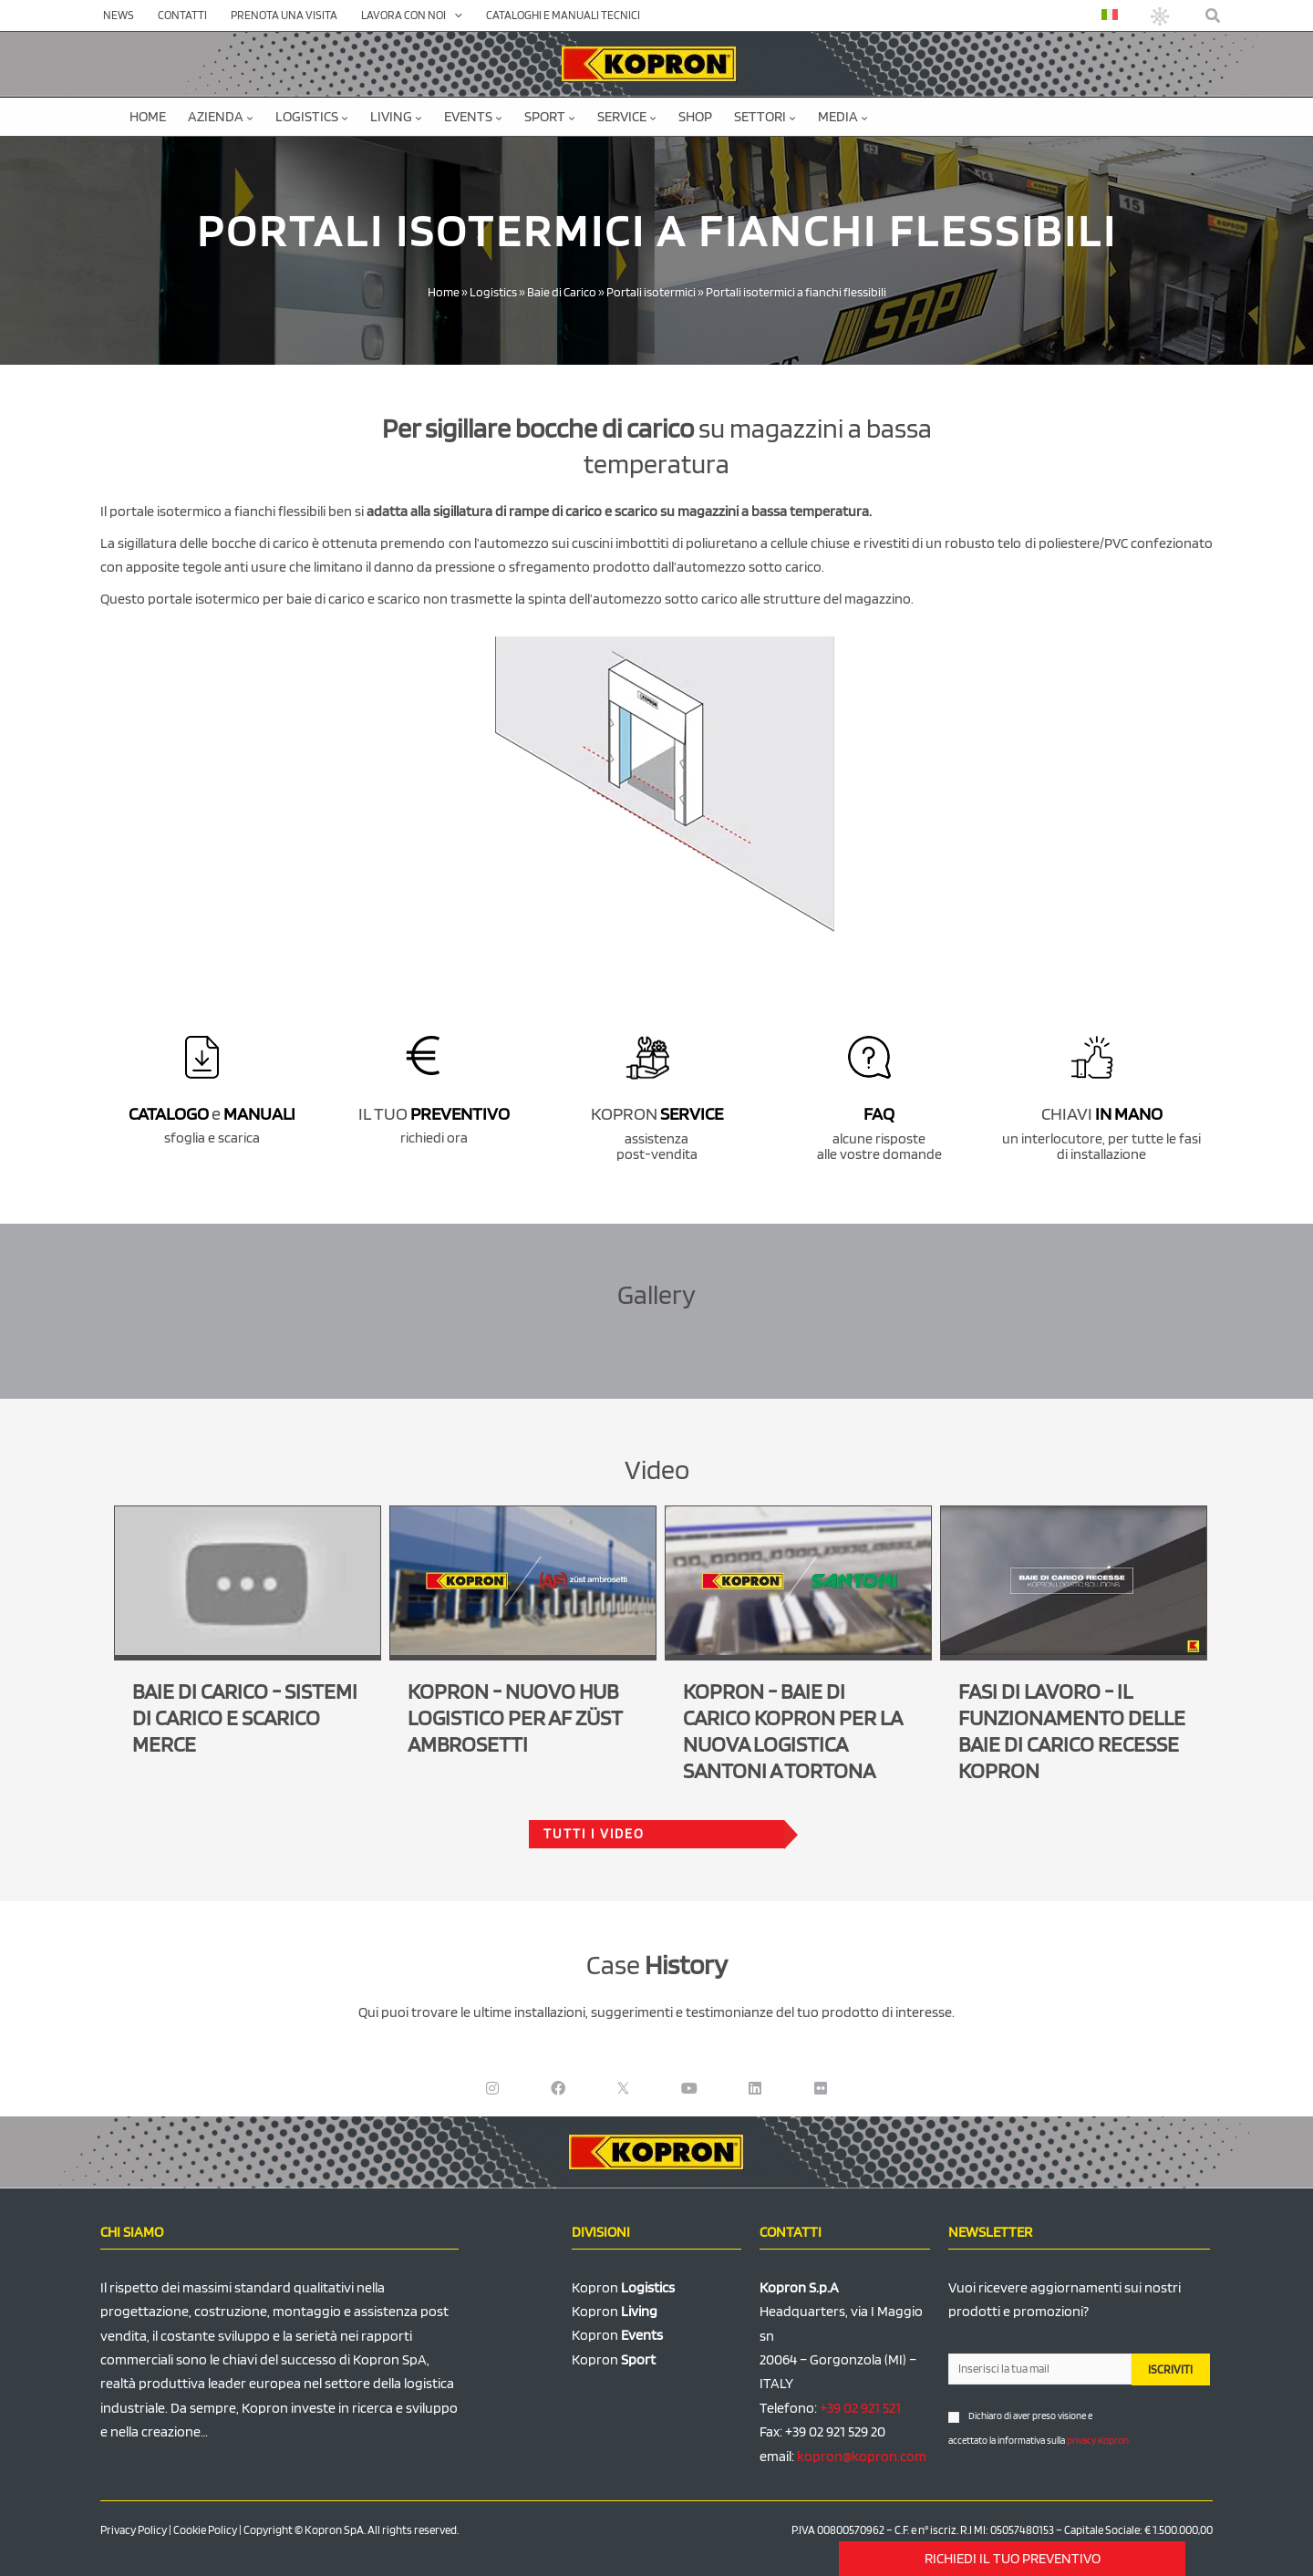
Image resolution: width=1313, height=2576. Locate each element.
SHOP (695, 116)
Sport (549, 116)
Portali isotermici (651, 291)
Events (473, 116)
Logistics (311, 116)
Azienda (220, 116)
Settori (765, 116)
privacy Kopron (1098, 2440)
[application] (454, 15)
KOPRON (657, 1113)
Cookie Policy (205, 2530)
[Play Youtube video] (247, 1581)
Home (147, 116)
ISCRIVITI (1170, 2369)
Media (843, 116)
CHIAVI (1102, 1113)
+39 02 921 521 (860, 2407)
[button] (1213, 16)
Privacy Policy (133, 2530)
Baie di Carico (561, 291)
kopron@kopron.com (861, 2456)
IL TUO (434, 1113)
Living (396, 116)
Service (626, 116)
